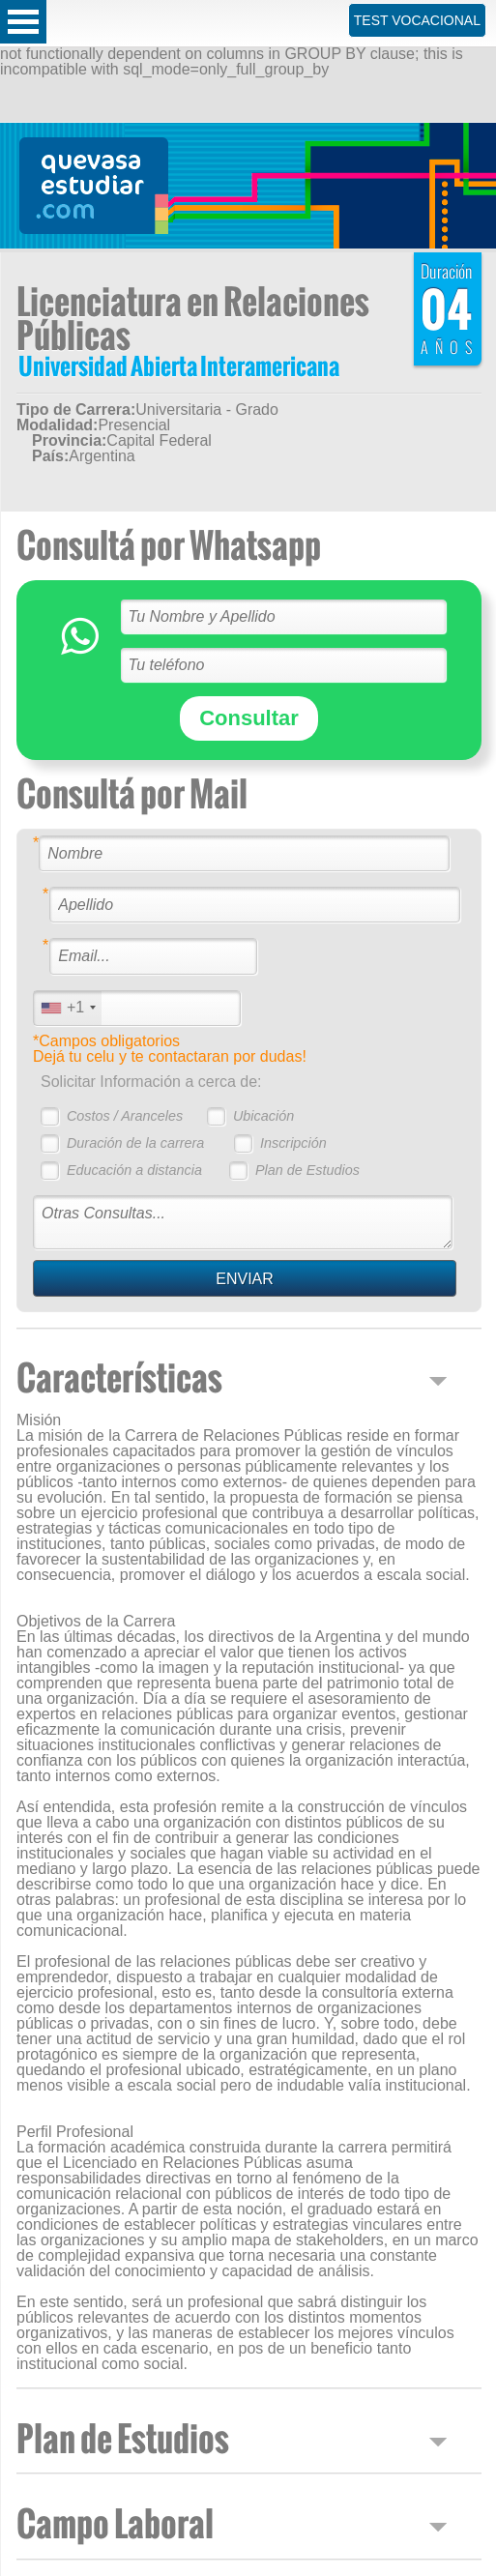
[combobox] (68, 1008)
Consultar (249, 718)
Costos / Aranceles (125, 1116)
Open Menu (23, 22)
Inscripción (293, 1143)
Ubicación (263, 1116)
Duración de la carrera (135, 1143)
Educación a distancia (134, 1170)
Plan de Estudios (307, 1170)
